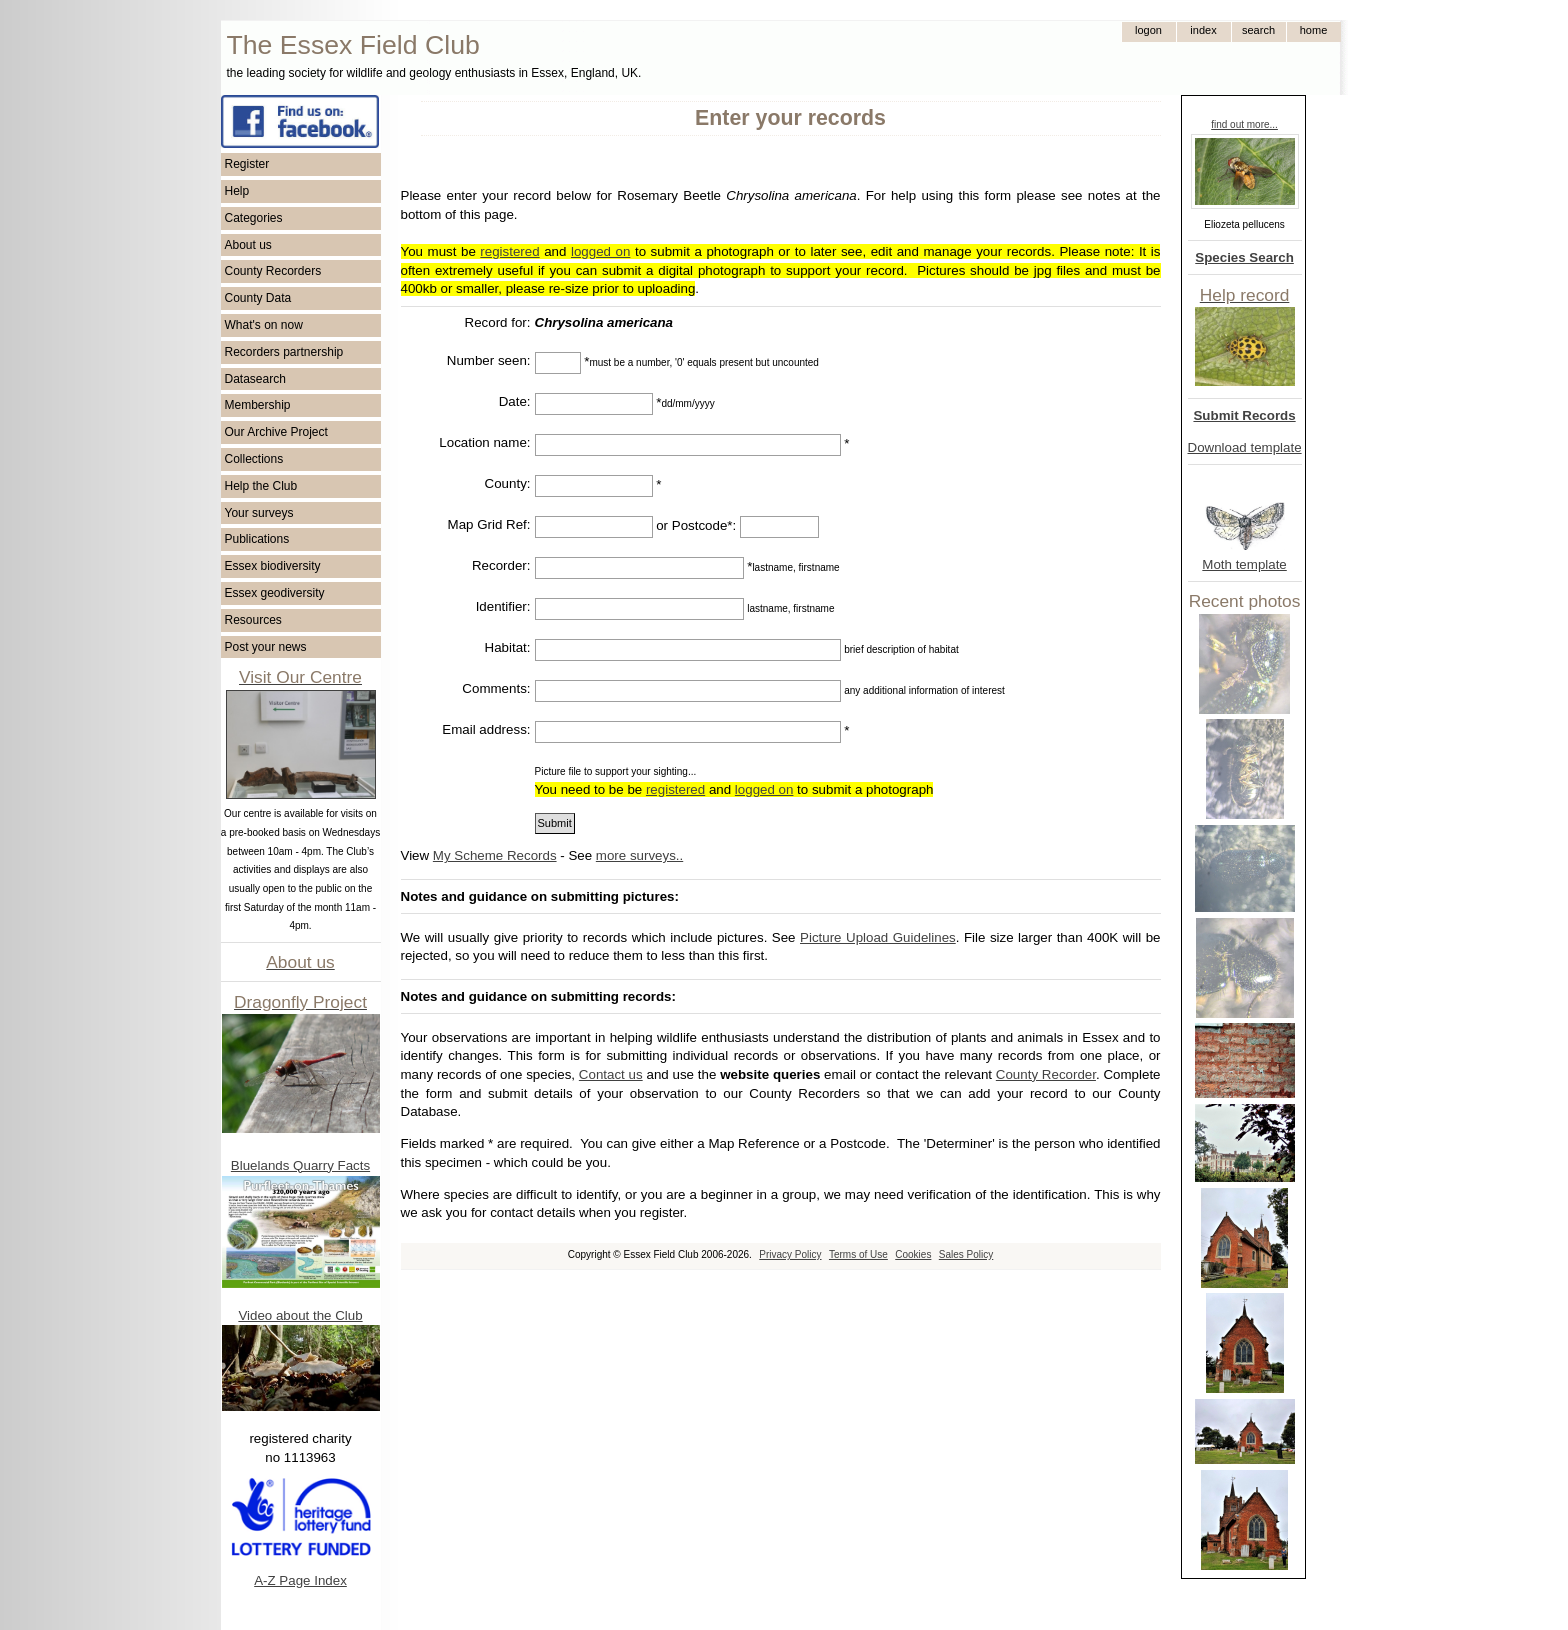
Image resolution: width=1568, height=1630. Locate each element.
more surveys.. (639, 855)
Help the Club (261, 486)
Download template (1245, 447)
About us (248, 245)
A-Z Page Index (300, 1580)
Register (247, 164)
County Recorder (1046, 1074)
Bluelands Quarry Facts (300, 1165)
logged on (600, 251)
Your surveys (259, 513)
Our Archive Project (276, 432)
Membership (258, 405)
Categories (254, 218)
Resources (253, 620)
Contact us (611, 1074)
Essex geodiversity (275, 593)
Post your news (266, 647)
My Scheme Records (495, 855)
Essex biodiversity (273, 566)
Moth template (1244, 564)
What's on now (264, 325)
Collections (254, 459)
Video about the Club (300, 1315)
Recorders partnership (284, 352)
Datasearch (255, 379)
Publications (257, 539)
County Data (258, 298)
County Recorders (273, 271)
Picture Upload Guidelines (878, 937)
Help (237, 191)
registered (509, 251)
